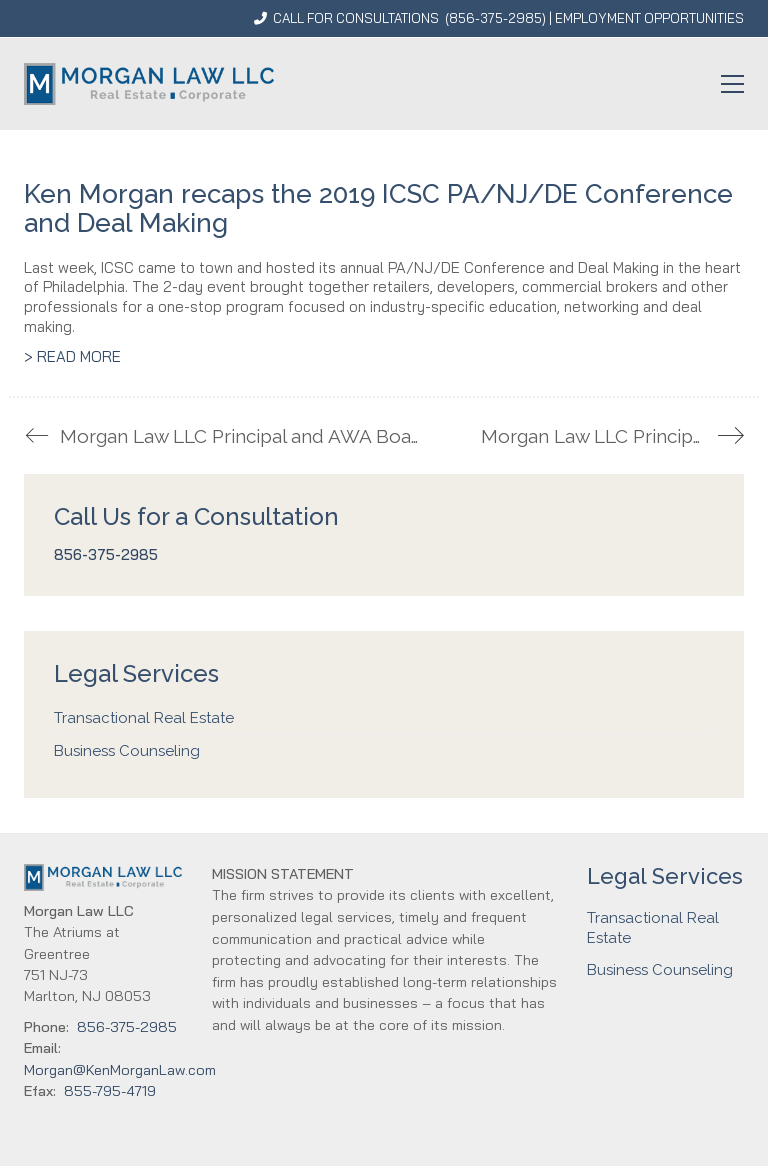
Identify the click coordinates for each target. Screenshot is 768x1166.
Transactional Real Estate (144, 718)
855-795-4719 (110, 1091)
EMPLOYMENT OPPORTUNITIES (649, 18)
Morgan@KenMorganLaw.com (120, 1070)
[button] (732, 84)
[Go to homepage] (149, 84)
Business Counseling (127, 751)
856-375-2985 (495, 18)
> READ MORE (72, 356)
